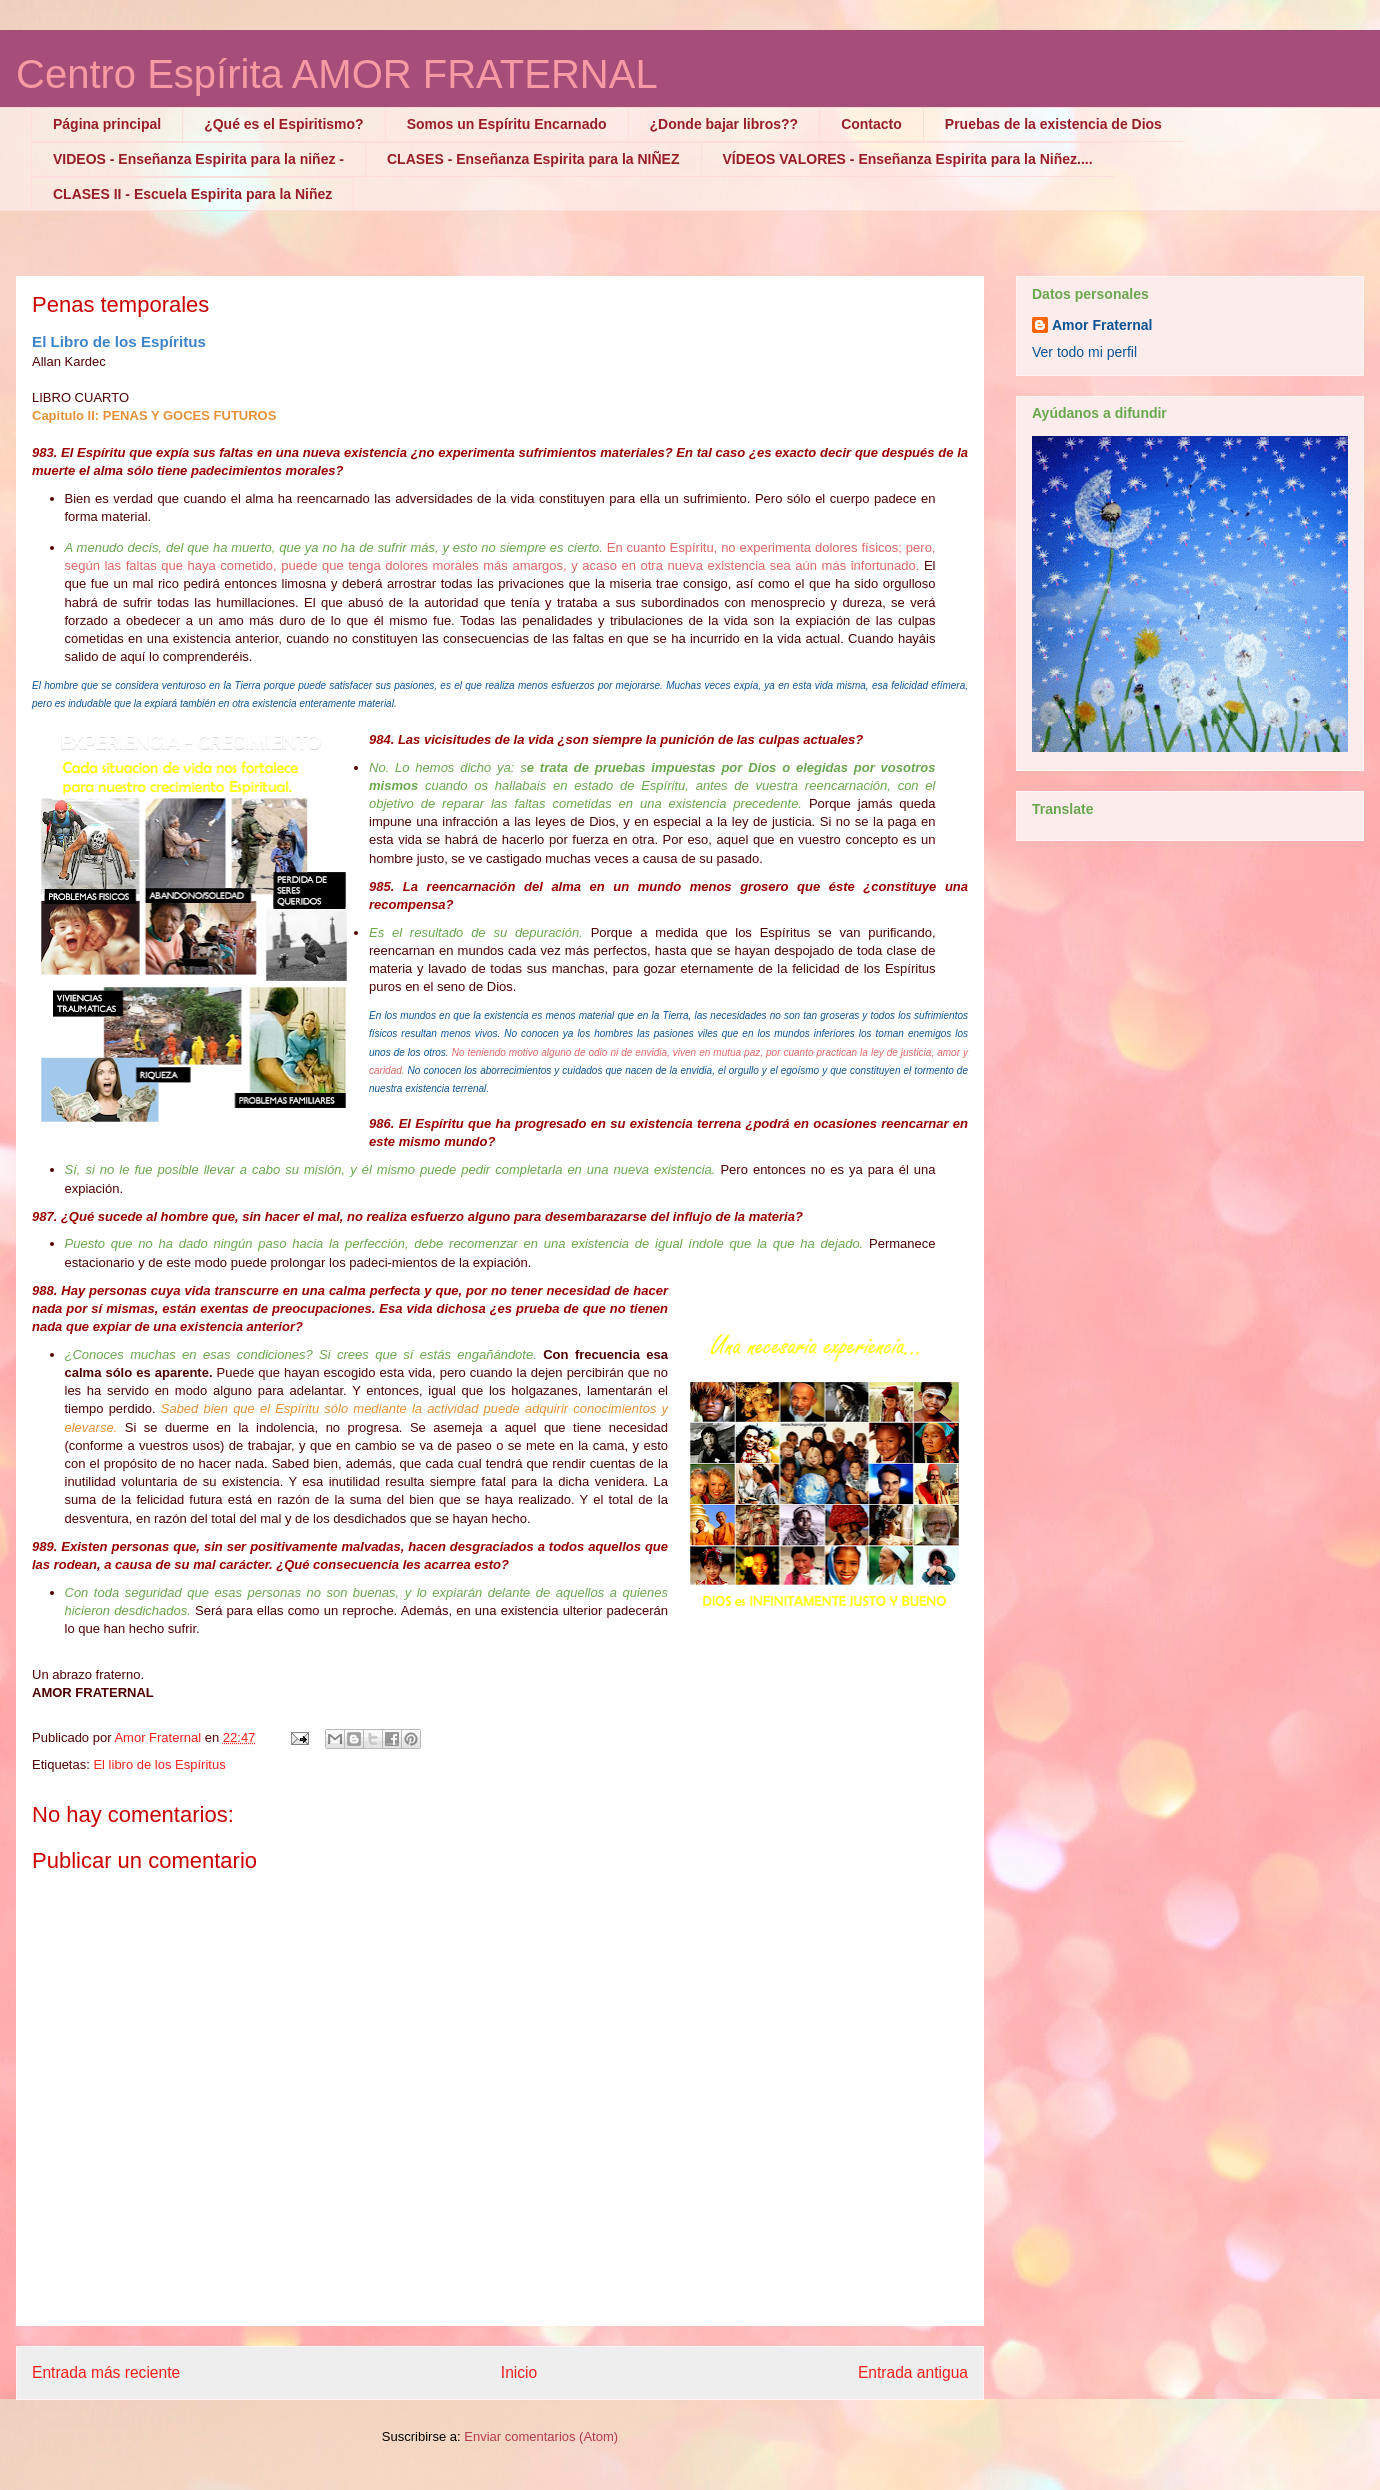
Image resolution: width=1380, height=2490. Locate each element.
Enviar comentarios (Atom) (541, 2436)
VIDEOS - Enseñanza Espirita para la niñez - (198, 159)
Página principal (107, 124)
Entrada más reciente (106, 2372)
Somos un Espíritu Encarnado (507, 124)
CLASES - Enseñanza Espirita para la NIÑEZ (533, 159)
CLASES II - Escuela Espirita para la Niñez (192, 194)
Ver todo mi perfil (1084, 352)
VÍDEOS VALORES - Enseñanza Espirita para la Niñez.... (908, 159)
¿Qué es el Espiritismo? (284, 124)
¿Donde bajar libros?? (724, 124)
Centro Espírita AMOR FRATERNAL (337, 74)
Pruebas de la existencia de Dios (1053, 124)
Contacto (871, 124)
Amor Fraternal (1102, 325)
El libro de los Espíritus (159, 1764)
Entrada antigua (913, 2372)
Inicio (519, 2372)
